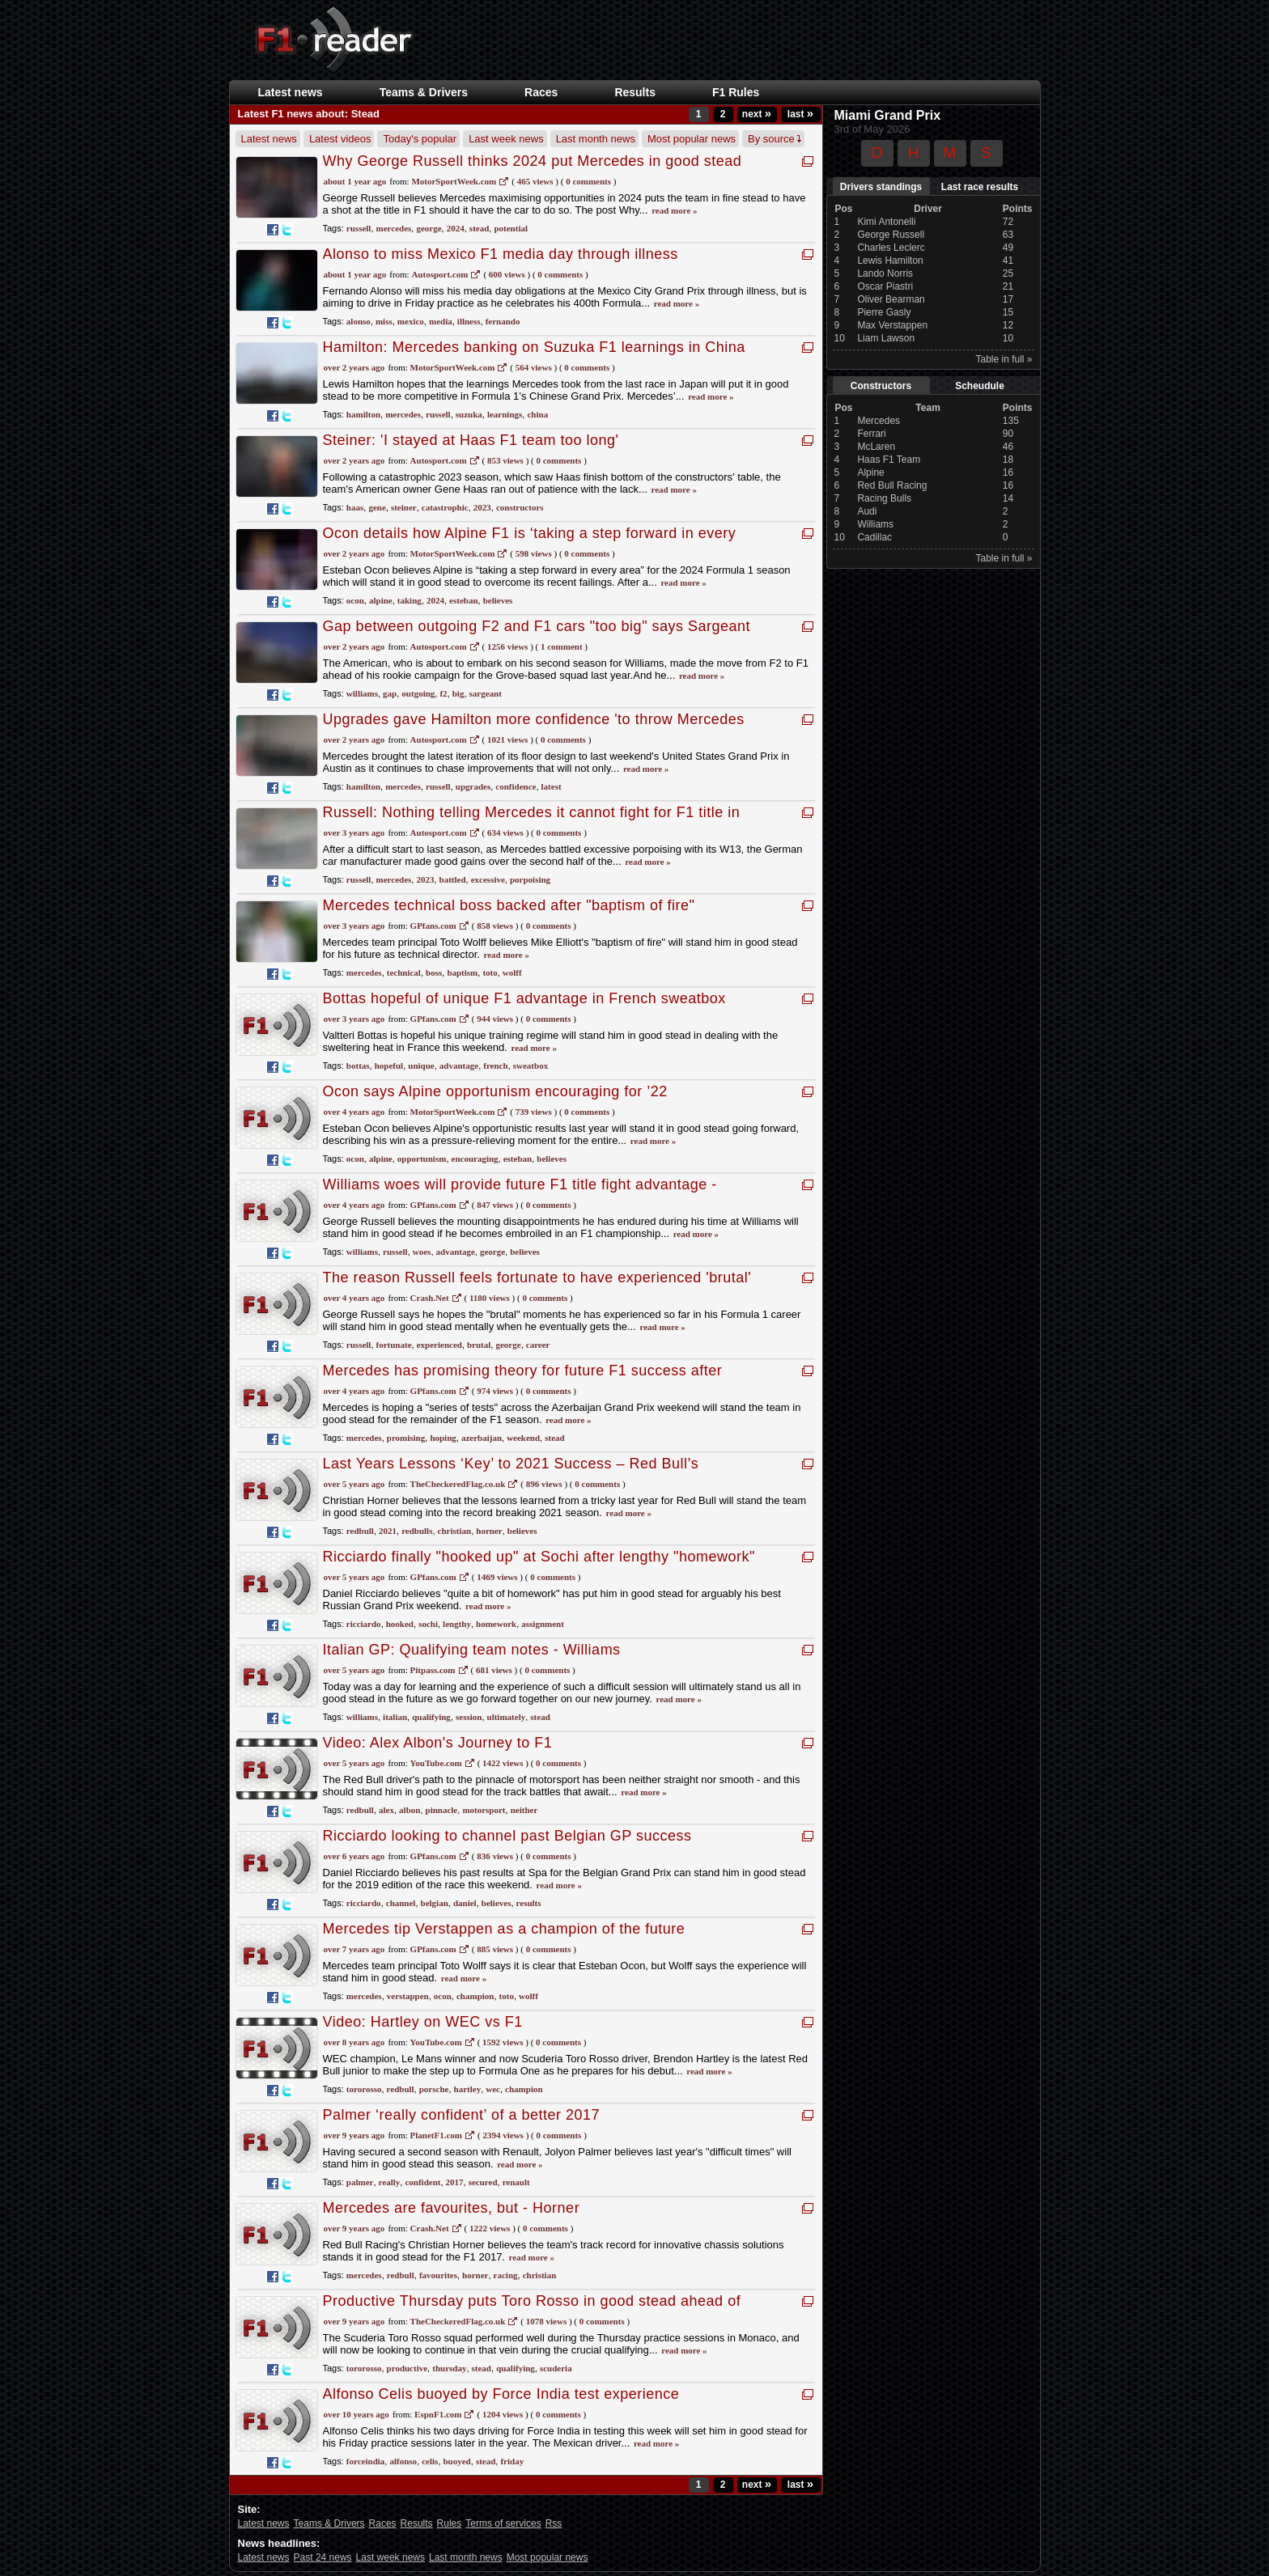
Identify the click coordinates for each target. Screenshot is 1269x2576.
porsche (434, 2089)
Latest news (290, 92)
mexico (410, 321)
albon (409, 1810)
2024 (456, 228)
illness (469, 321)
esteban (463, 600)
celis (430, 2461)
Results (635, 92)
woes (422, 1251)
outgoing (418, 693)
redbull (360, 1531)
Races (541, 92)
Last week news (506, 139)
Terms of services (503, 2523)
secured (483, 2182)
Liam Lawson (886, 338)
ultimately (506, 1717)
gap (390, 693)
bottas (358, 1065)
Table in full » (1003, 359)
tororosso (364, 2089)
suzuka (469, 414)
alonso (358, 321)
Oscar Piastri (885, 286)
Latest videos (340, 139)
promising (406, 1438)
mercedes (394, 228)
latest (551, 786)
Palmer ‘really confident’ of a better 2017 (462, 2115)
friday (512, 2461)
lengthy (457, 1624)
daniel (465, 1903)
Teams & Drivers (424, 92)
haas (354, 507)
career (538, 1344)
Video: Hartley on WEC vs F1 (423, 2022)
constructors (520, 507)
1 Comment (562, 646)
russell (358, 228)
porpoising (530, 879)
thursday (449, 2368)
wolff (512, 972)
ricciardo (363, 1624)
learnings (504, 414)
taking (409, 600)
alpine (381, 600)
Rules (449, 2523)
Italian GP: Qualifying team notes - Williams (472, 1650)
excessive (488, 879)
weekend (523, 1438)
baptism (462, 972)
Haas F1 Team (888, 459)
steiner (404, 507)
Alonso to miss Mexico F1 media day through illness (500, 254)
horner (489, 1531)
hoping (443, 1438)
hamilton (363, 414)
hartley (468, 2089)
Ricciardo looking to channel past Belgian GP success (507, 1836)
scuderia (556, 2368)
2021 (388, 1531)
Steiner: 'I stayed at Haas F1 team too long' (471, 440)
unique (421, 1065)
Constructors (881, 386)
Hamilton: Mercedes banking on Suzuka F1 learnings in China (534, 347)
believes (498, 600)
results (528, 1903)
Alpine (870, 472)
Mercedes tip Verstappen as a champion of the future (504, 1929)
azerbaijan (481, 1438)
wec (493, 2089)
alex (386, 1810)
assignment (542, 1624)
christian (455, 1531)
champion (475, 1996)
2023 (482, 507)
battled (452, 879)
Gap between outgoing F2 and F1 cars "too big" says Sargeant (537, 626)
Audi (866, 511)
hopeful (389, 1065)
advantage (458, 1065)
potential (511, 228)
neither (524, 1810)
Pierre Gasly (883, 312)
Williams (875, 524)
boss (434, 972)
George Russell (890, 234)
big (458, 693)
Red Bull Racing (892, 485)
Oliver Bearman (890, 299)
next (756, 114)
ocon (355, 600)
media (440, 321)
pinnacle (442, 1810)
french (495, 1065)
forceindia (365, 2461)
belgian (434, 1903)
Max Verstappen (892, 325)
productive (407, 2368)
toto (489, 972)
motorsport (483, 1810)
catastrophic (445, 507)
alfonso (403, 2461)
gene (376, 507)
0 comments (586, 367)
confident (422, 2182)
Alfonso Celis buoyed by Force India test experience (501, 2394)
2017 (455, 2182)
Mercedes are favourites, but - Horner (451, 2208)
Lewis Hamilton (890, 260)
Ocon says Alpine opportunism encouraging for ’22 (495, 1091)
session (469, 1717)
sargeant (485, 693)
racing (506, 2275)
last (800, 114)
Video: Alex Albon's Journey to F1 (438, 1743)
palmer (360, 2182)
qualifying (431, 1717)
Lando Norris (885, 273)
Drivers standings (881, 187)
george (428, 228)
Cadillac (874, 537)
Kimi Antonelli (886, 221)
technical (404, 972)
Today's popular (419, 139)
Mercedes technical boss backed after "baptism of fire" (509, 905)
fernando (503, 321)
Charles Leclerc (890, 247)
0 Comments (588, 181)
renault (516, 2182)
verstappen (408, 1996)
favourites (438, 2275)
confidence (515, 786)
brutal (478, 1344)
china (537, 414)
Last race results (979, 187)
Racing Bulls (884, 498)
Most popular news (691, 139)
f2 (443, 693)
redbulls (416, 1531)
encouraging (475, 1158)
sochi (428, 1624)
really (390, 2182)
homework (496, 1624)
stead (479, 228)
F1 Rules (735, 92)
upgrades (473, 786)
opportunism (422, 1158)
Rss (553, 2523)
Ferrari (871, 433)
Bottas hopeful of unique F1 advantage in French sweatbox (524, 998)
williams (362, 693)
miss (384, 321)
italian (395, 1717)
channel (401, 1903)
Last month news (595, 139)
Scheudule (979, 386)
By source (774, 139)
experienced (439, 1344)
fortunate (394, 1344)
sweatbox (530, 1065)
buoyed (457, 2461)
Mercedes (878, 420)
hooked (400, 1624)
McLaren (876, 446)
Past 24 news (323, 2557)
